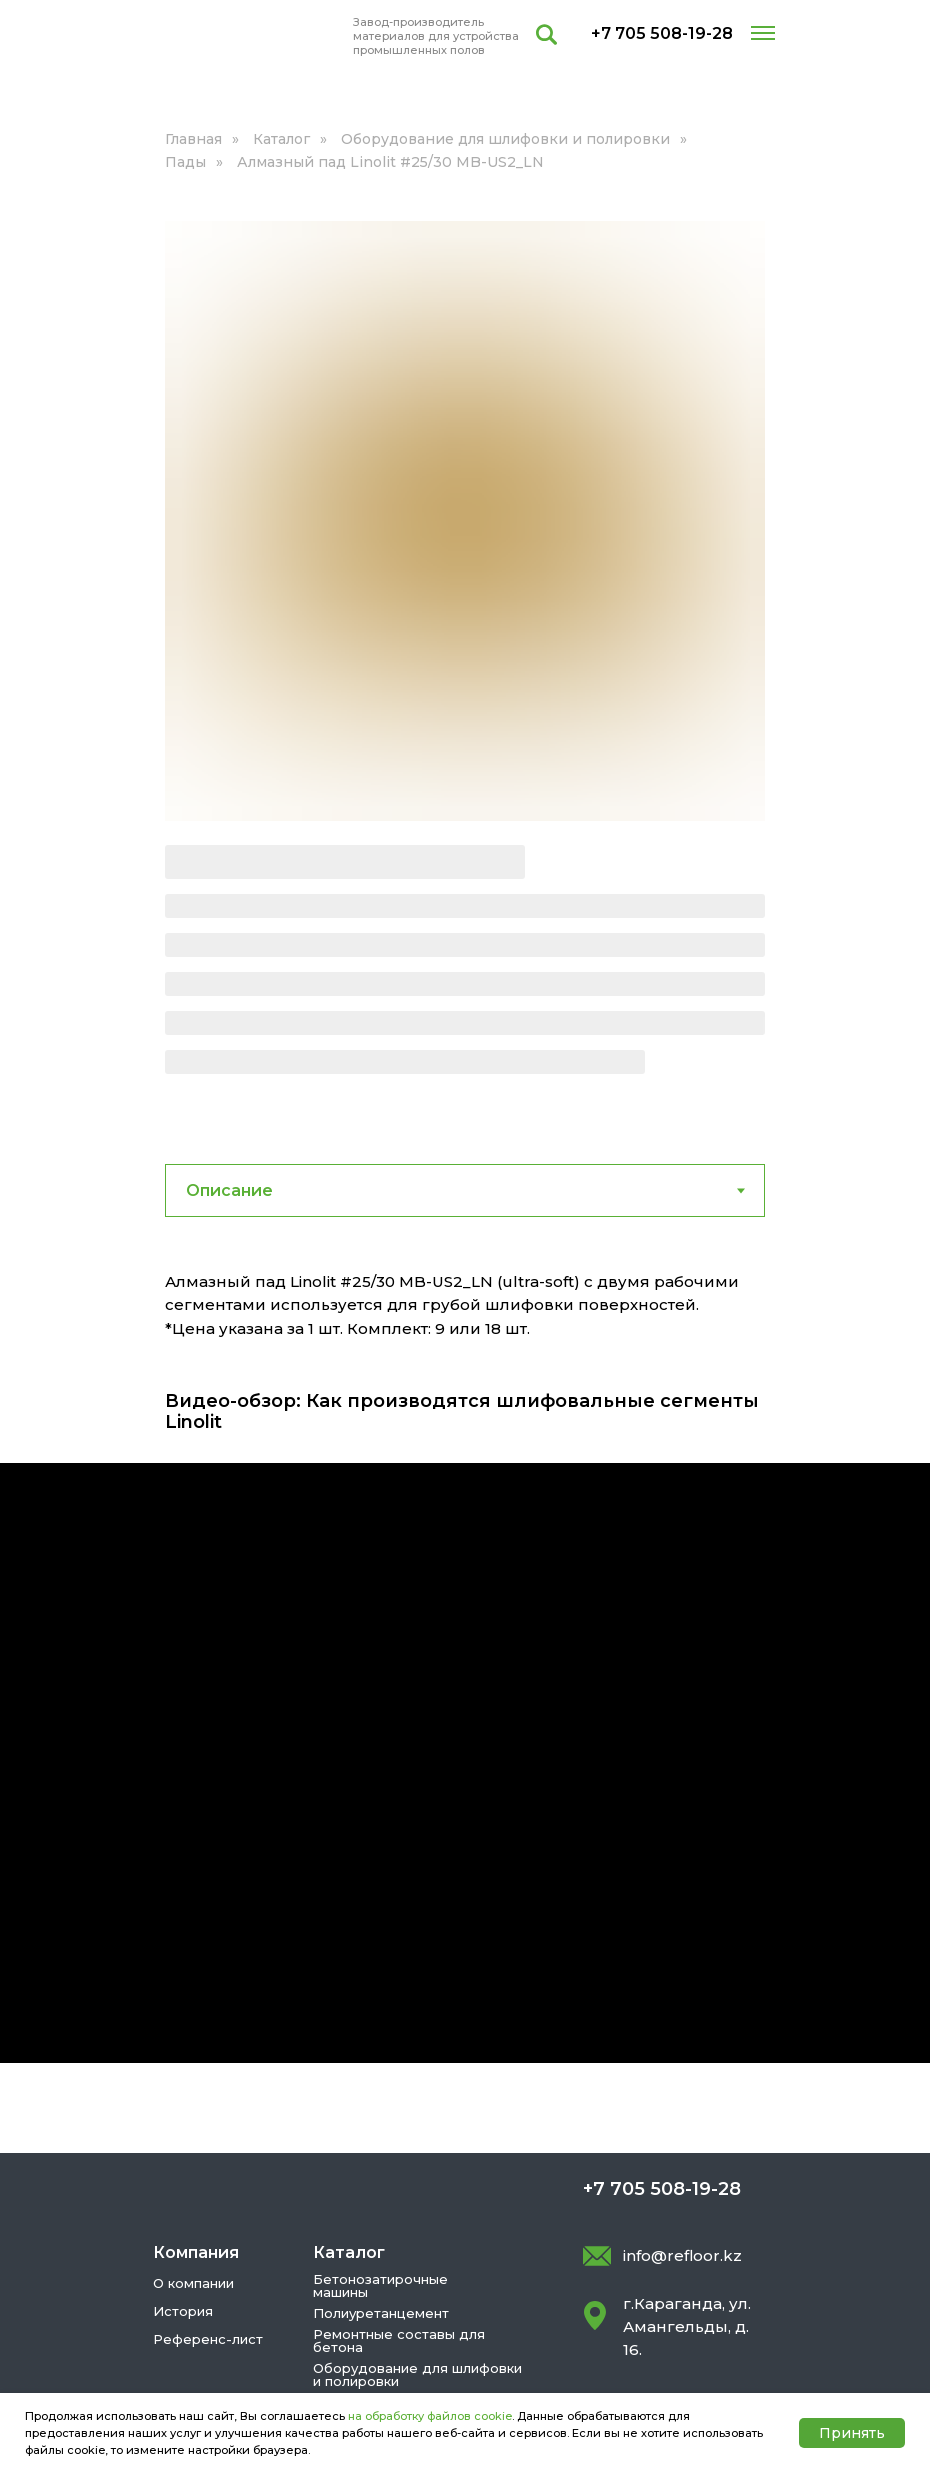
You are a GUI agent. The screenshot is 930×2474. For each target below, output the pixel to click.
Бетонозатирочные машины (380, 2056)
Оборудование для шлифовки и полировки (505, 139)
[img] (248, 36)
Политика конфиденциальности (277, 2327)
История (183, 2082)
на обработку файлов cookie (430, 2416)
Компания (196, 2023)
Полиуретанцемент (381, 2084)
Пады (185, 162)
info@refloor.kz (682, 2026)
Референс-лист (208, 2110)
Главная (193, 139)
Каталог (281, 139)
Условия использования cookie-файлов (302, 2354)
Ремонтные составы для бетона (399, 2111)
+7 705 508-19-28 (662, 33)
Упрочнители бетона (385, 2173)
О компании (193, 2054)
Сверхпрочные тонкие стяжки (417, 2194)
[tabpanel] (465, 1090)
